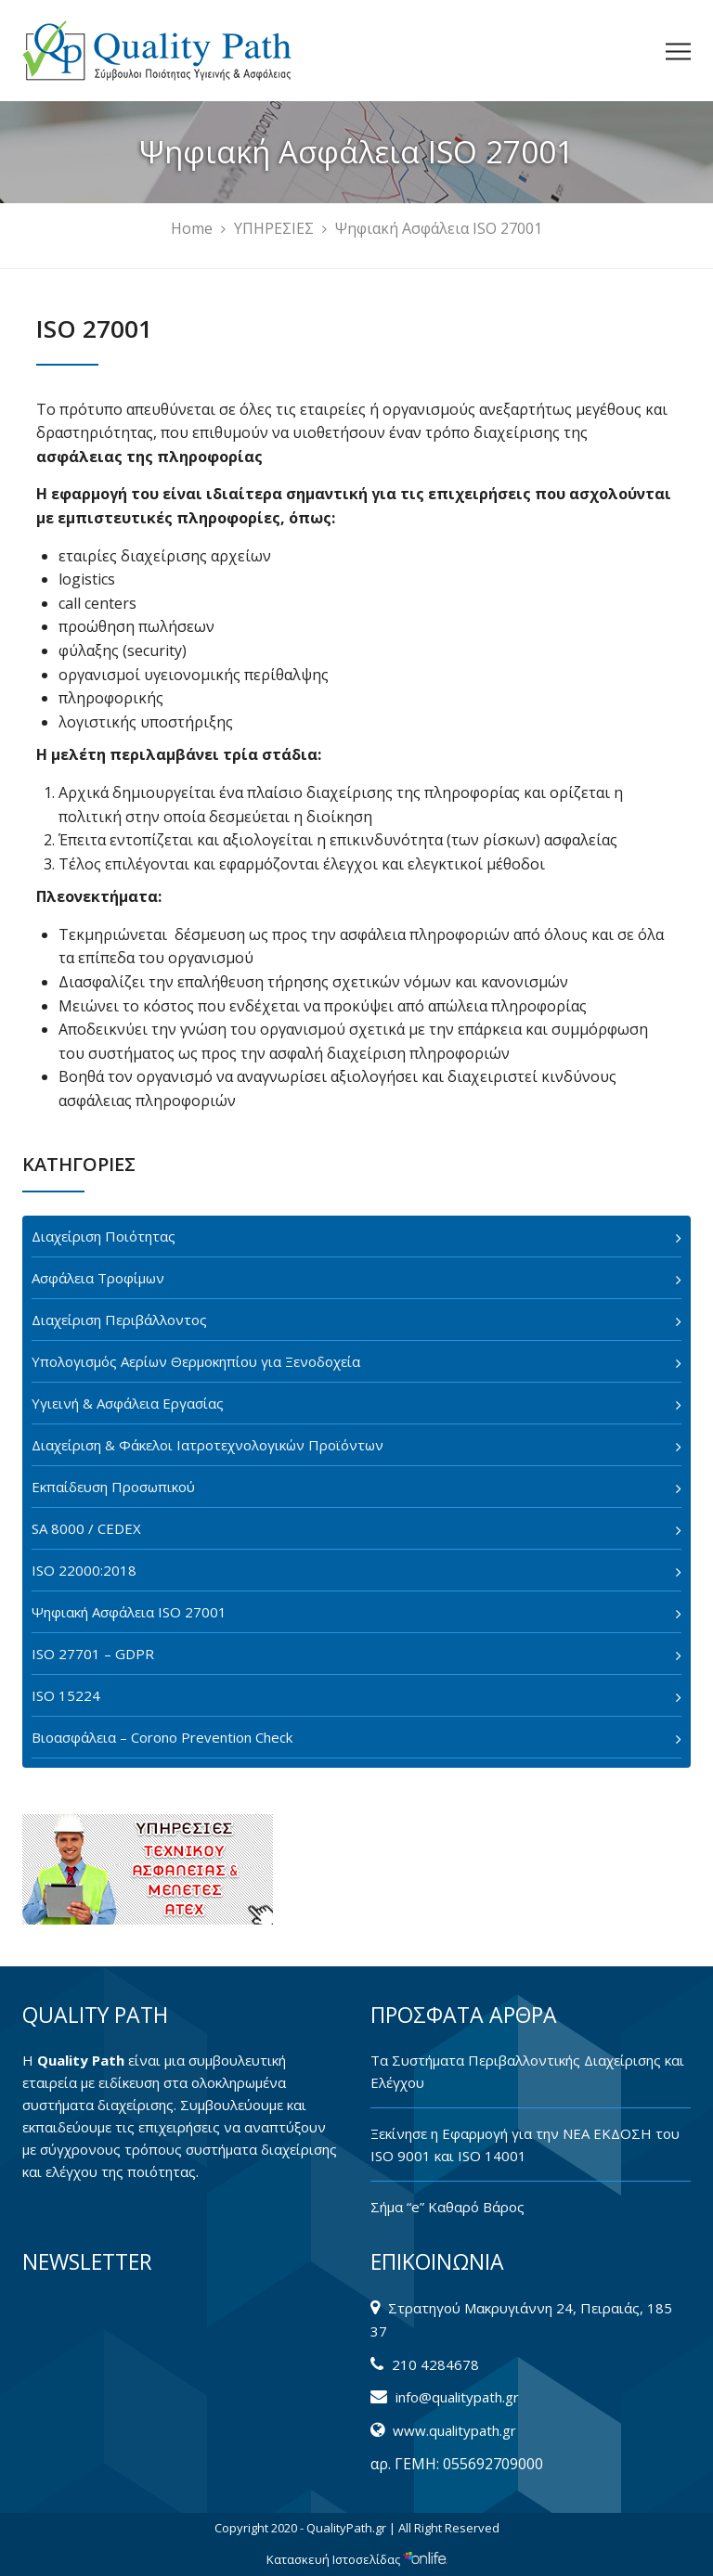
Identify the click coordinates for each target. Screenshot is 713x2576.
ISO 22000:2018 (84, 1570)
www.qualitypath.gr (454, 2430)
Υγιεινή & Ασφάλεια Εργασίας (128, 1403)
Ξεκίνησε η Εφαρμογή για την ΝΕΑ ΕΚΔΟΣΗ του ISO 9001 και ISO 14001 (525, 2144)
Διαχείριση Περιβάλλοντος (119, 1319)
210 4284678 (435, 2364)
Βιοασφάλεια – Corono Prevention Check (162, 1737)
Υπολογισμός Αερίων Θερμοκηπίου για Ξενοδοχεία (196, 1361)
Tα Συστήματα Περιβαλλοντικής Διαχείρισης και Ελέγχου (527, 2071)
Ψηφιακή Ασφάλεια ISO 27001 (129, 1612)
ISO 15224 (66, 1695)
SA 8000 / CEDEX (86, 1528)
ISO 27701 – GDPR (93, 1653)
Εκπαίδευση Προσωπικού (113, 1486)
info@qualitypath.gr (457, 2397)
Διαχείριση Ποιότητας (103, 1236)
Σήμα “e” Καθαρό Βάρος (447, 2206)
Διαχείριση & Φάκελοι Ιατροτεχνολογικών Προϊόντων (207, 1445)
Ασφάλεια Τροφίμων (98, 1278)
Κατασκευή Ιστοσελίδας (356, 2559)
